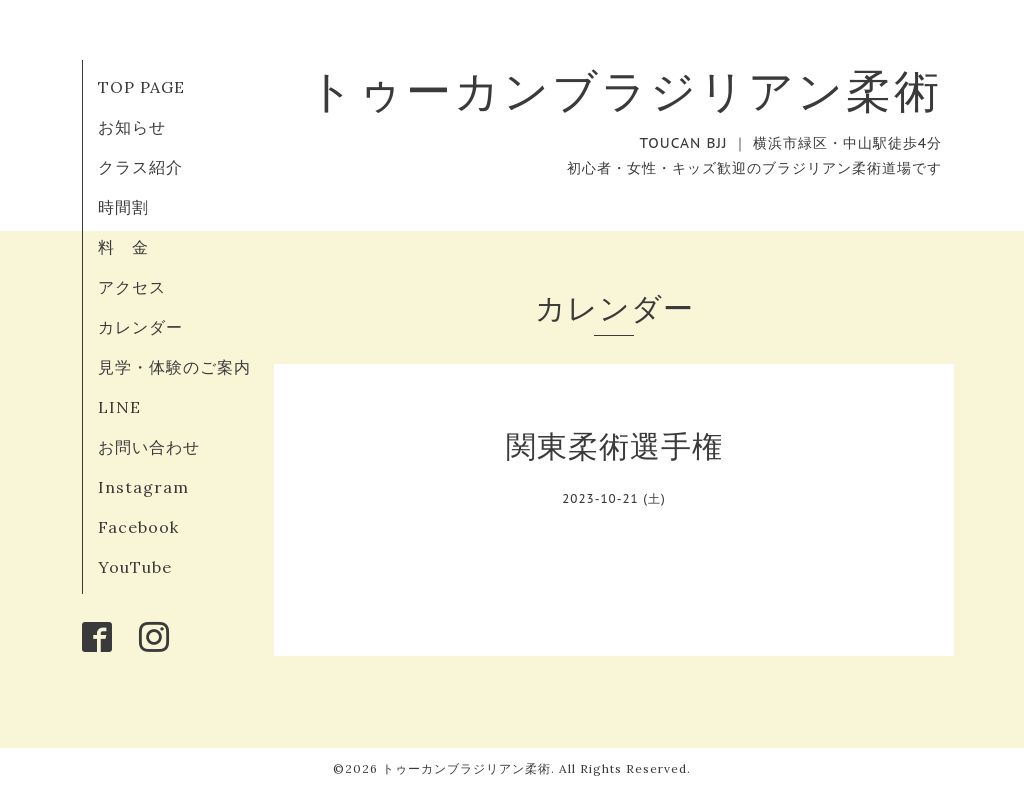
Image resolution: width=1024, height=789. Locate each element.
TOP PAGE (141, 87)
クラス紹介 (140, 167)
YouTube (135, 567)
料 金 (123, 247)
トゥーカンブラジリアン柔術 (625, 90)
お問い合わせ (149, 447)
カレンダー (140, 327)
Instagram (143, 487)
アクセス (132, 287)
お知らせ (132, 127)
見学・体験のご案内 (174, 367)
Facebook (138, 527)
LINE (119, 407)
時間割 (123, 207)
